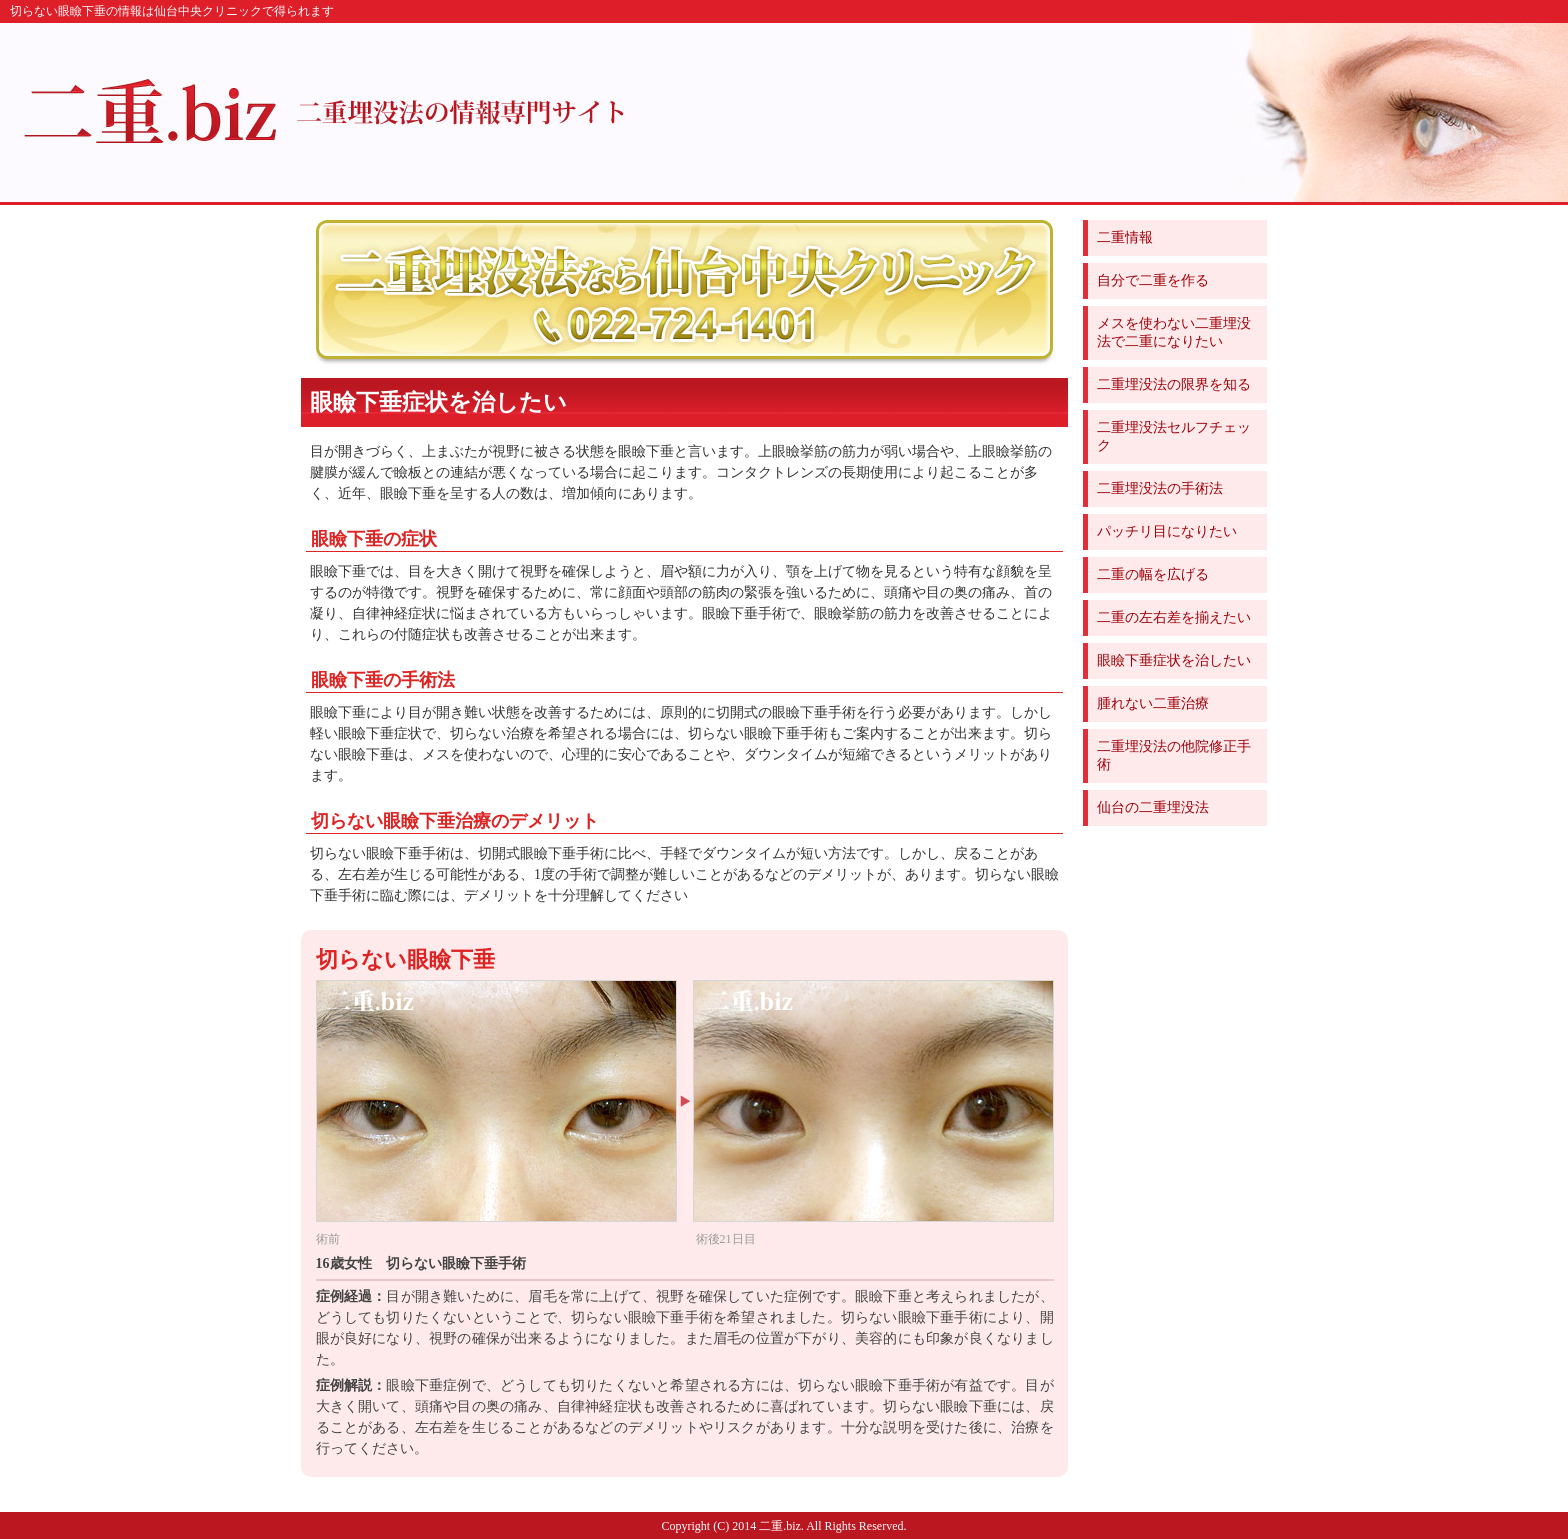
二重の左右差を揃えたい (1174, 617)
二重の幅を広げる (1153, 574)
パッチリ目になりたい (1167, 531)
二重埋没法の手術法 (1160, 488)
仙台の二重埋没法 (1153, 807)
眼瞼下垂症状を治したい (1174, 660)
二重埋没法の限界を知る (1174, 384)
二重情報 (1125, 237)
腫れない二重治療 (1153, 703)
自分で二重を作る (1153, 280)
